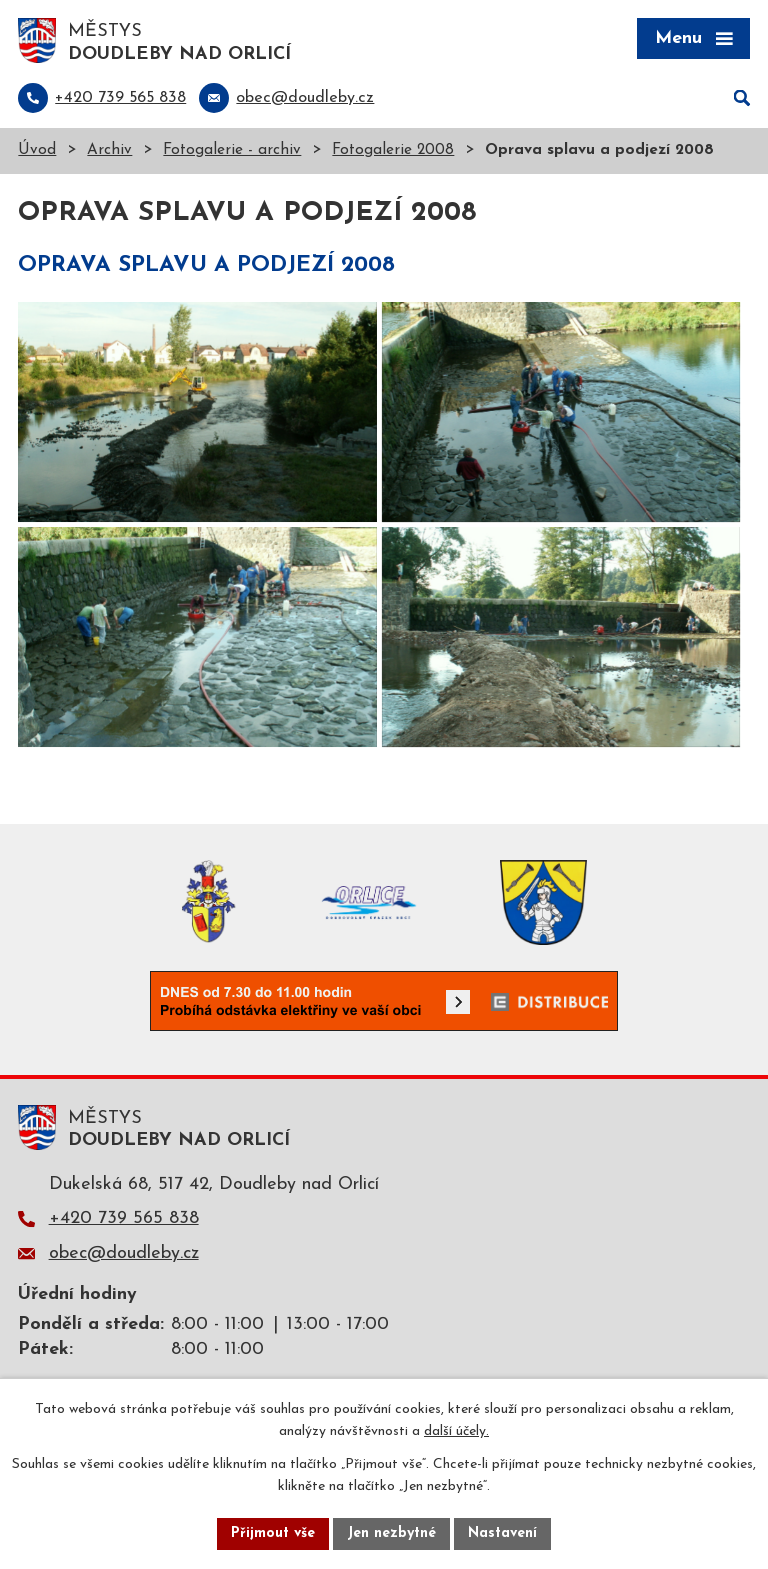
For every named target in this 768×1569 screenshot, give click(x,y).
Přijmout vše (273, 1533)
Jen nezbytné (391, 1533)
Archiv (109, 150)
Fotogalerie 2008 (393, 150)
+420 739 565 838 (124, 1218)
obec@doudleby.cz (124, 1253)
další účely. (456, 1432)
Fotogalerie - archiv (232, 150)
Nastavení (502, 1533)
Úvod (37, 150)
